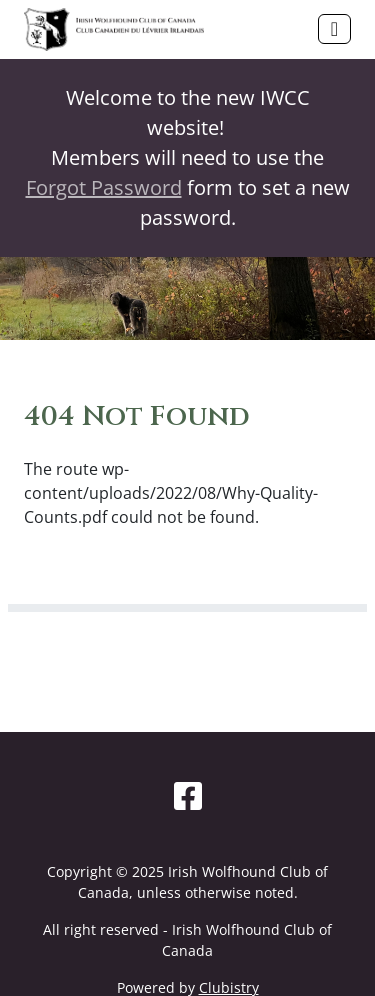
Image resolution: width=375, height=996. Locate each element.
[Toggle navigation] (334, 29)
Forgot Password (104, 187)
